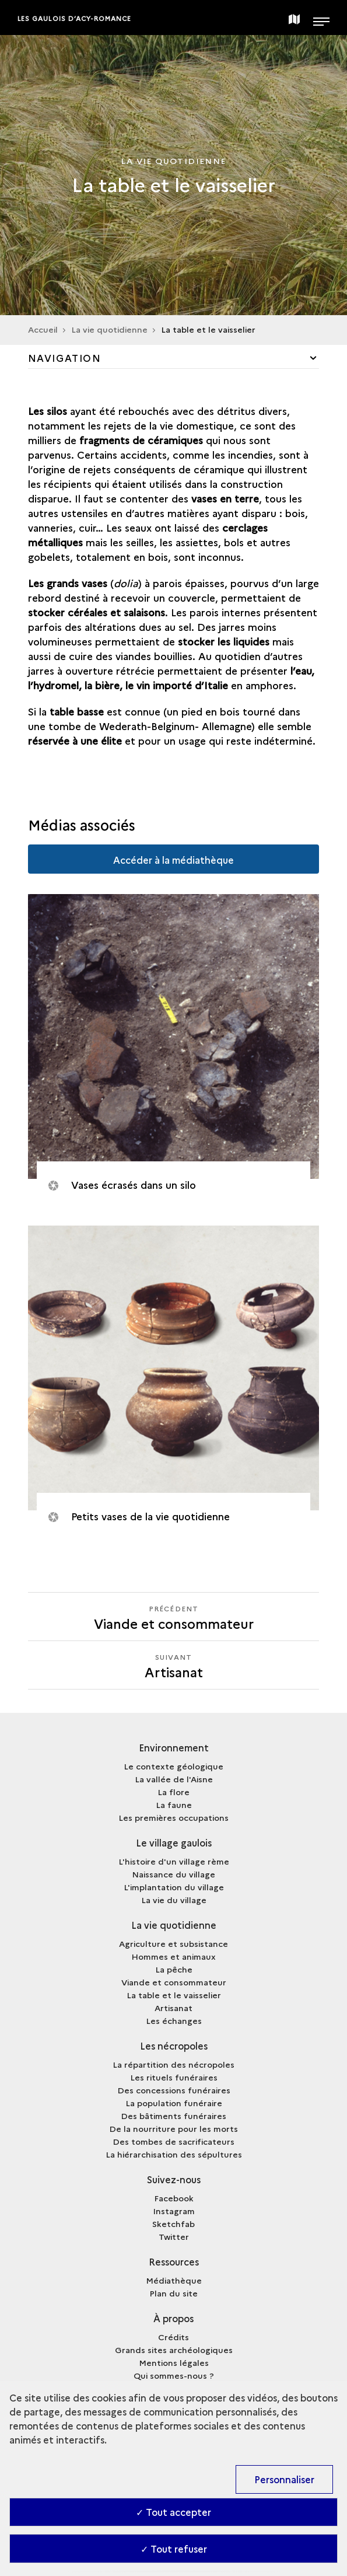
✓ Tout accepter (173, 2511)
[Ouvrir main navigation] (321, 17)
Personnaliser (284, 2479)
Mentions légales (174, 2362)
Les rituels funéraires (174, 2077)
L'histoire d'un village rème (173, 1861)
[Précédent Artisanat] (174, 1616)
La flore (173, 1791)
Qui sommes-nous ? (174, 2375)
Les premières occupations (173, 1817)
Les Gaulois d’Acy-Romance (74, 18)
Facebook (174, 2198)
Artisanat (173, 2007)
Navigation (64, 357)
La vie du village (173, 1899)
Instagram (174, 2211)
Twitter (174, 2236)
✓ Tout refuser (174, 2548)
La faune (174, 1804)
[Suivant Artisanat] (174, 1665)
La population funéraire (173, 2103)
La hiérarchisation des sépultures (174, 2154)
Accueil (43, 329)
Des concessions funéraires (173, 2090)
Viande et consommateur (173, 1982)
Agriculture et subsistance (173, 1943)
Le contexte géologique (173, 1766)
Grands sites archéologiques (174, 2349)
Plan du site (173, 2293)
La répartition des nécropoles (173, 2064)
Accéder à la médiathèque (173, 859)
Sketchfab (173, 2223)
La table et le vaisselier (174, 1995)
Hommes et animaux (173, 1956)
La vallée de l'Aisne (174, 1779)
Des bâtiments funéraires (173, 2115)
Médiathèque (174, 2280)
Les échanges (174, 2020)
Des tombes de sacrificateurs (173, 2141)
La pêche (173, 1969)
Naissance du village (173, 1874)
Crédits (173, 2337)
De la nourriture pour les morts (173, 2128)
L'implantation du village (174, 1887)
